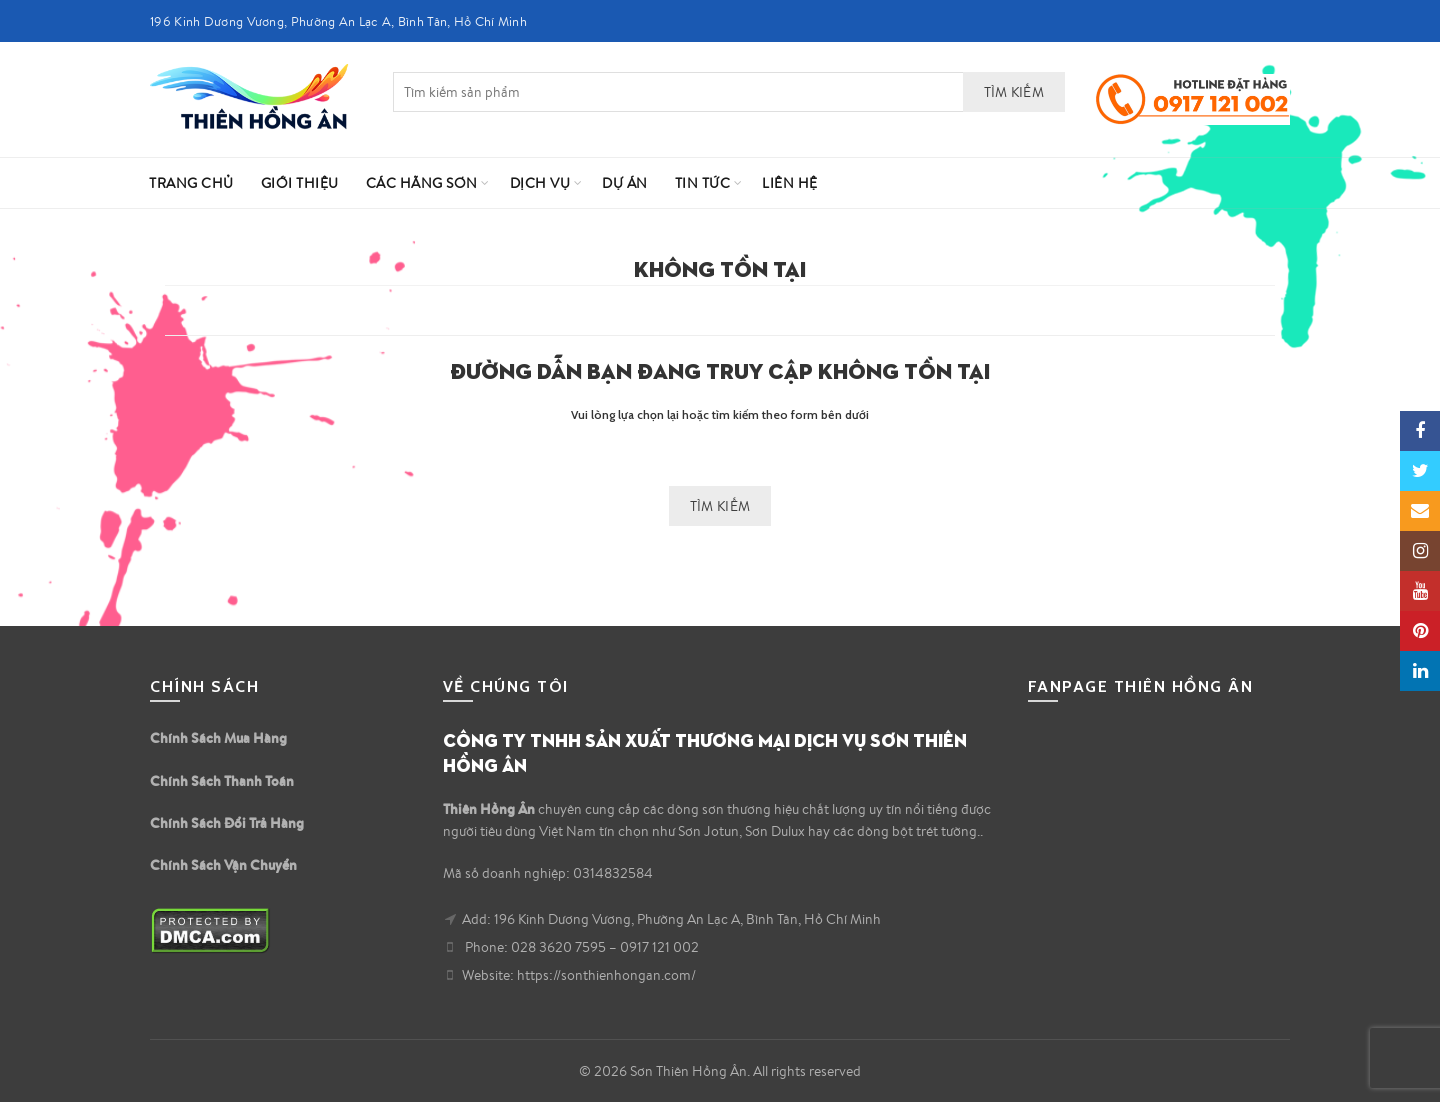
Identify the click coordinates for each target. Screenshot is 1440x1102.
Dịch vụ (540, 183)
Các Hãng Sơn (422, 183)
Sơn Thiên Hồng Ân (688, 1071)
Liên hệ (790, 183)
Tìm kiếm (1014, 92)
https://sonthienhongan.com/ (606, 975)
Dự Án (625, 183)
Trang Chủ (191, 183)
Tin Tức (703, 183)
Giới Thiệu (300, 183)
